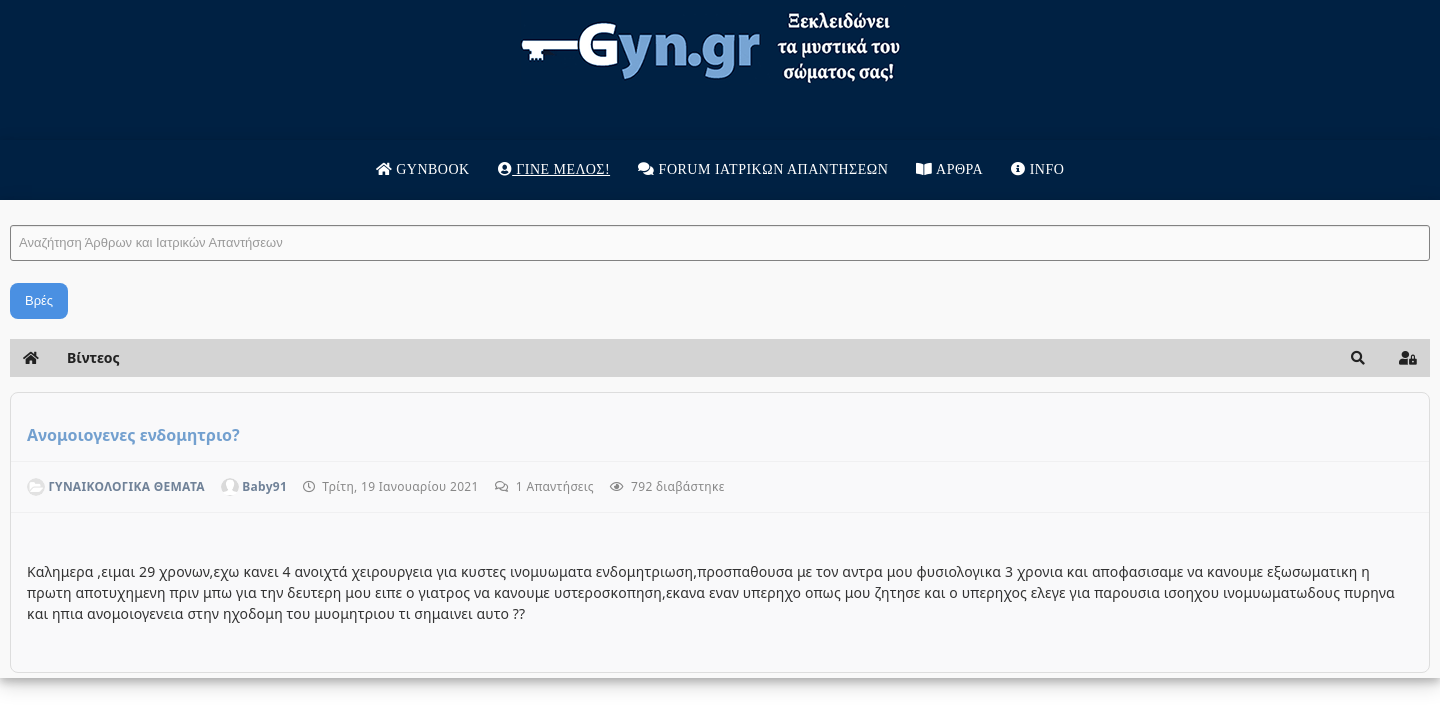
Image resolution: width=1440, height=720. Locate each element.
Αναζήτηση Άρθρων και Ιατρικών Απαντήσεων (250, 205)
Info (1037, 169)
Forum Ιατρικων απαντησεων (763, 169)
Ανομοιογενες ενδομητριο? (373, 435)
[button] (1118, 358)
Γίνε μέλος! (554, 169)
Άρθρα (949, 169)
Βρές (279, 300)
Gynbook (423, 169)
